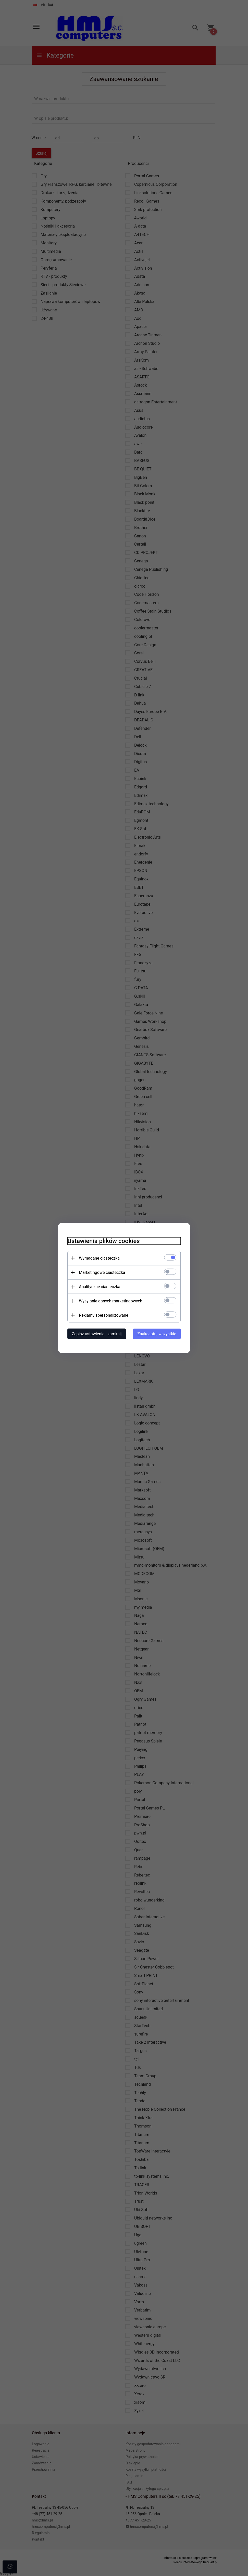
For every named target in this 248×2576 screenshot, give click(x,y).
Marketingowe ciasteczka (100, 1272)
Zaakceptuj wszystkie (159, 1333)
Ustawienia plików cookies (101, 1240)
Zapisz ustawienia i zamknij (94, 1333)
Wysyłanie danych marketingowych (108, 1300)
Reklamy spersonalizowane (101, 1315)
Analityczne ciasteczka (97, 1286)
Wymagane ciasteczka (97, 1258)
